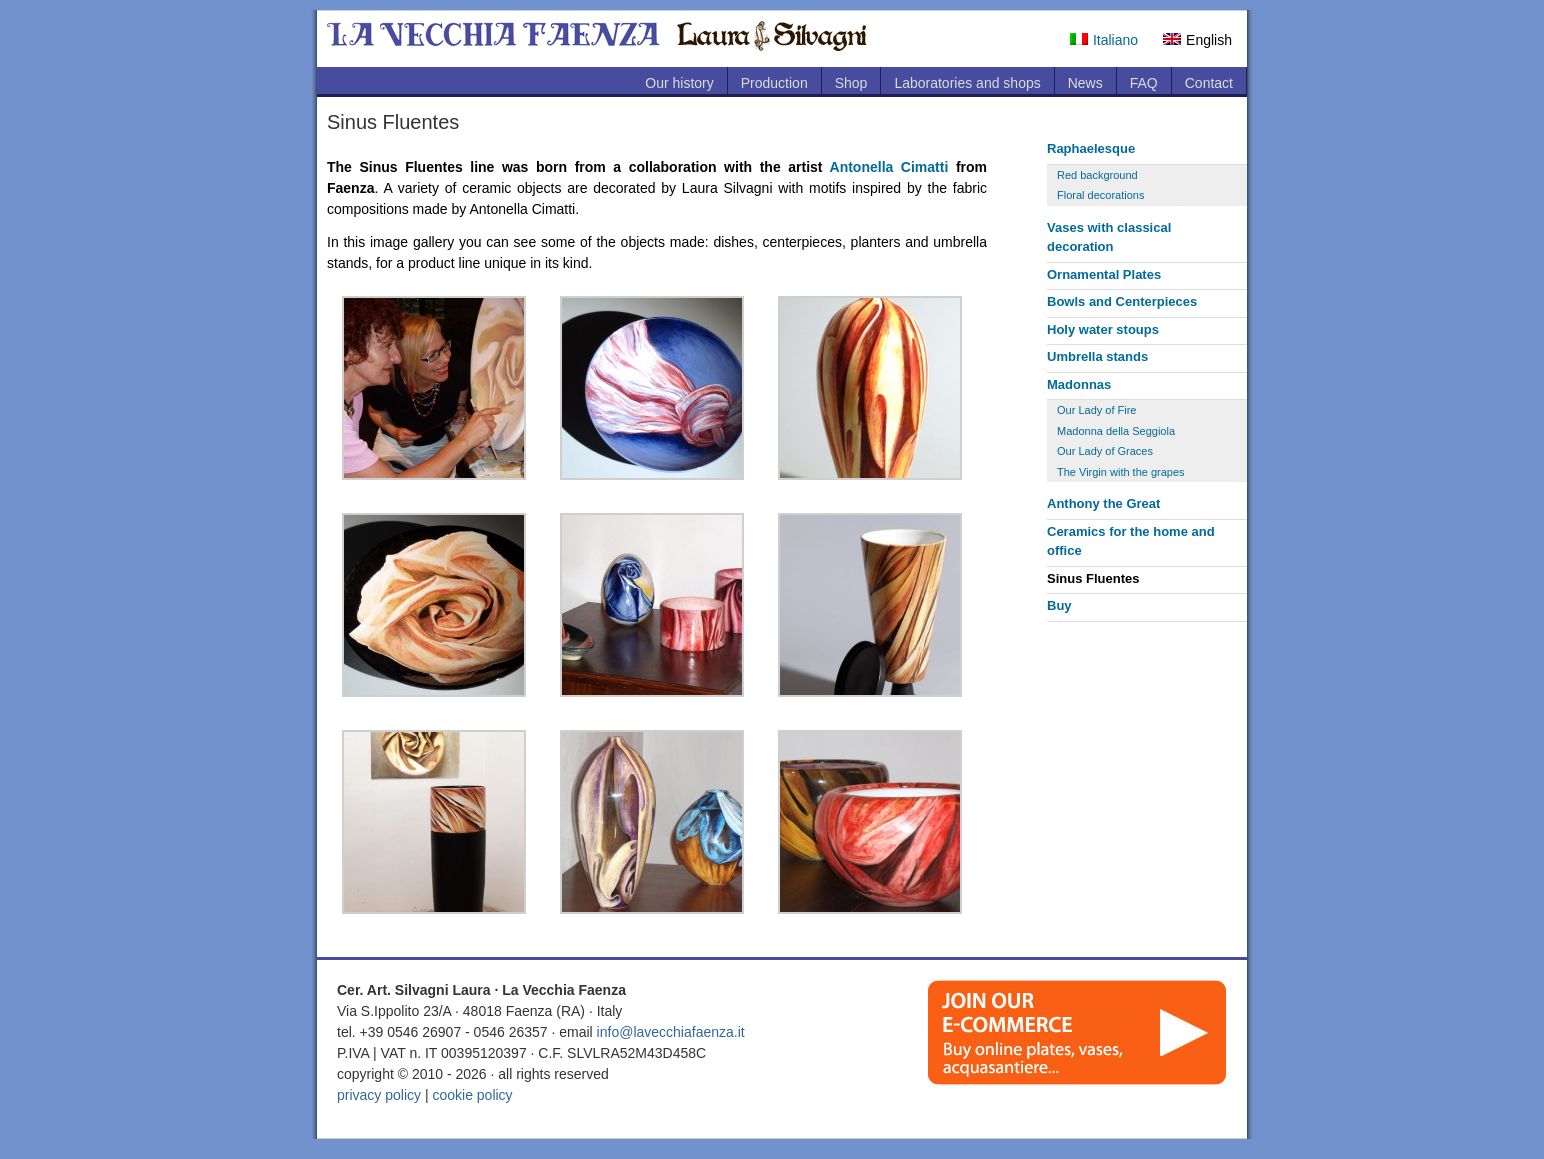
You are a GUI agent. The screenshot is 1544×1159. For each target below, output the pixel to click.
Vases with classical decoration (1109, 237)
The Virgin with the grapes (1121, 472)
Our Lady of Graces (1105, 451)
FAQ (1144, 83)
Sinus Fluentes (1093, 578)
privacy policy (379, 1095)
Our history (679, 83)
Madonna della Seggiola (1116, 431)
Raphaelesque (1091, 148)
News (1085, 83)
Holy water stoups (1103, 329)
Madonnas (1079, 384)
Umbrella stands (1097, 356)
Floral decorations (1100, 195)
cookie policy (472, 1095)
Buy (1059, 605)
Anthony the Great (1103, 503)
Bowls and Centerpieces (1122, 301)
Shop (851, 83)
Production (774, 83)
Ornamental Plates (1104, 274)
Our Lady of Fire (1096, 410)
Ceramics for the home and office (1131, 541)
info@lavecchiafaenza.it (671, 1032)
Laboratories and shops (967, 83)
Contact (1209, 83)
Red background (1097, 175)
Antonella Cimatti (889, 167)
